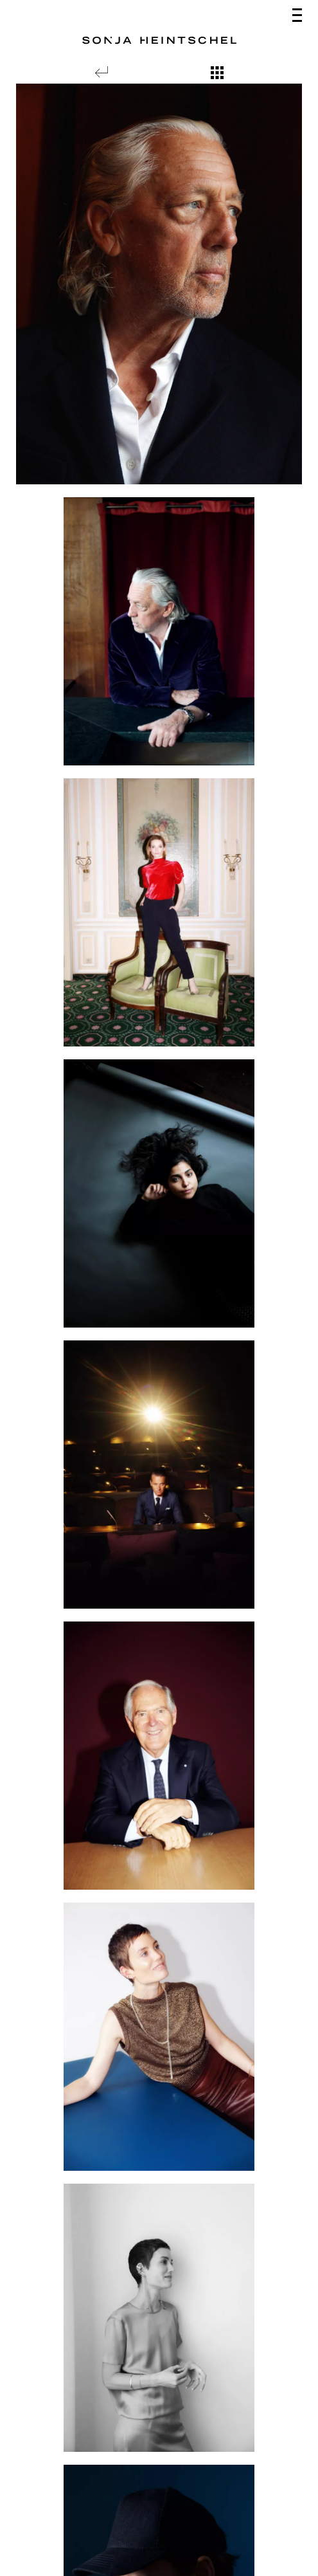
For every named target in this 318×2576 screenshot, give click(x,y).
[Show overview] (217, 72)
